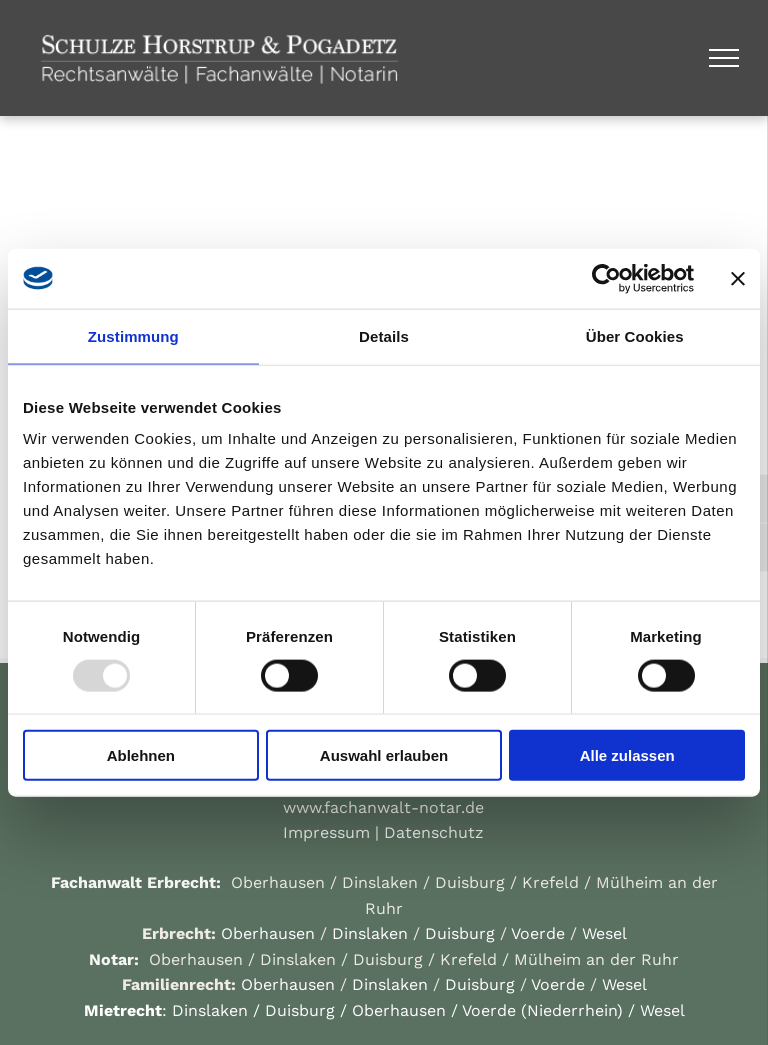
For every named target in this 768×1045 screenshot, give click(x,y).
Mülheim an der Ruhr (596, 959)
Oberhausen (278, 882)
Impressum (326, 832)
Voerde (538, 933)
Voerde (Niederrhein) (542, 1010)
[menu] (724, 58)
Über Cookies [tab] (635, 335)
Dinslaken (380, 882)
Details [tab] (384, 335)
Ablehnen (141, 755)
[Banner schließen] (738, 278)
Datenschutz (434, 832)
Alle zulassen (627, 755)
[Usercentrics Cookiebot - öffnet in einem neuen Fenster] (606, 278)
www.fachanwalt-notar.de (383, 807)
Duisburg (470, 882)
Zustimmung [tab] (133, 335)
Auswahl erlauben (384, 755)
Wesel (604, 933)
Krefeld (550, 882)
